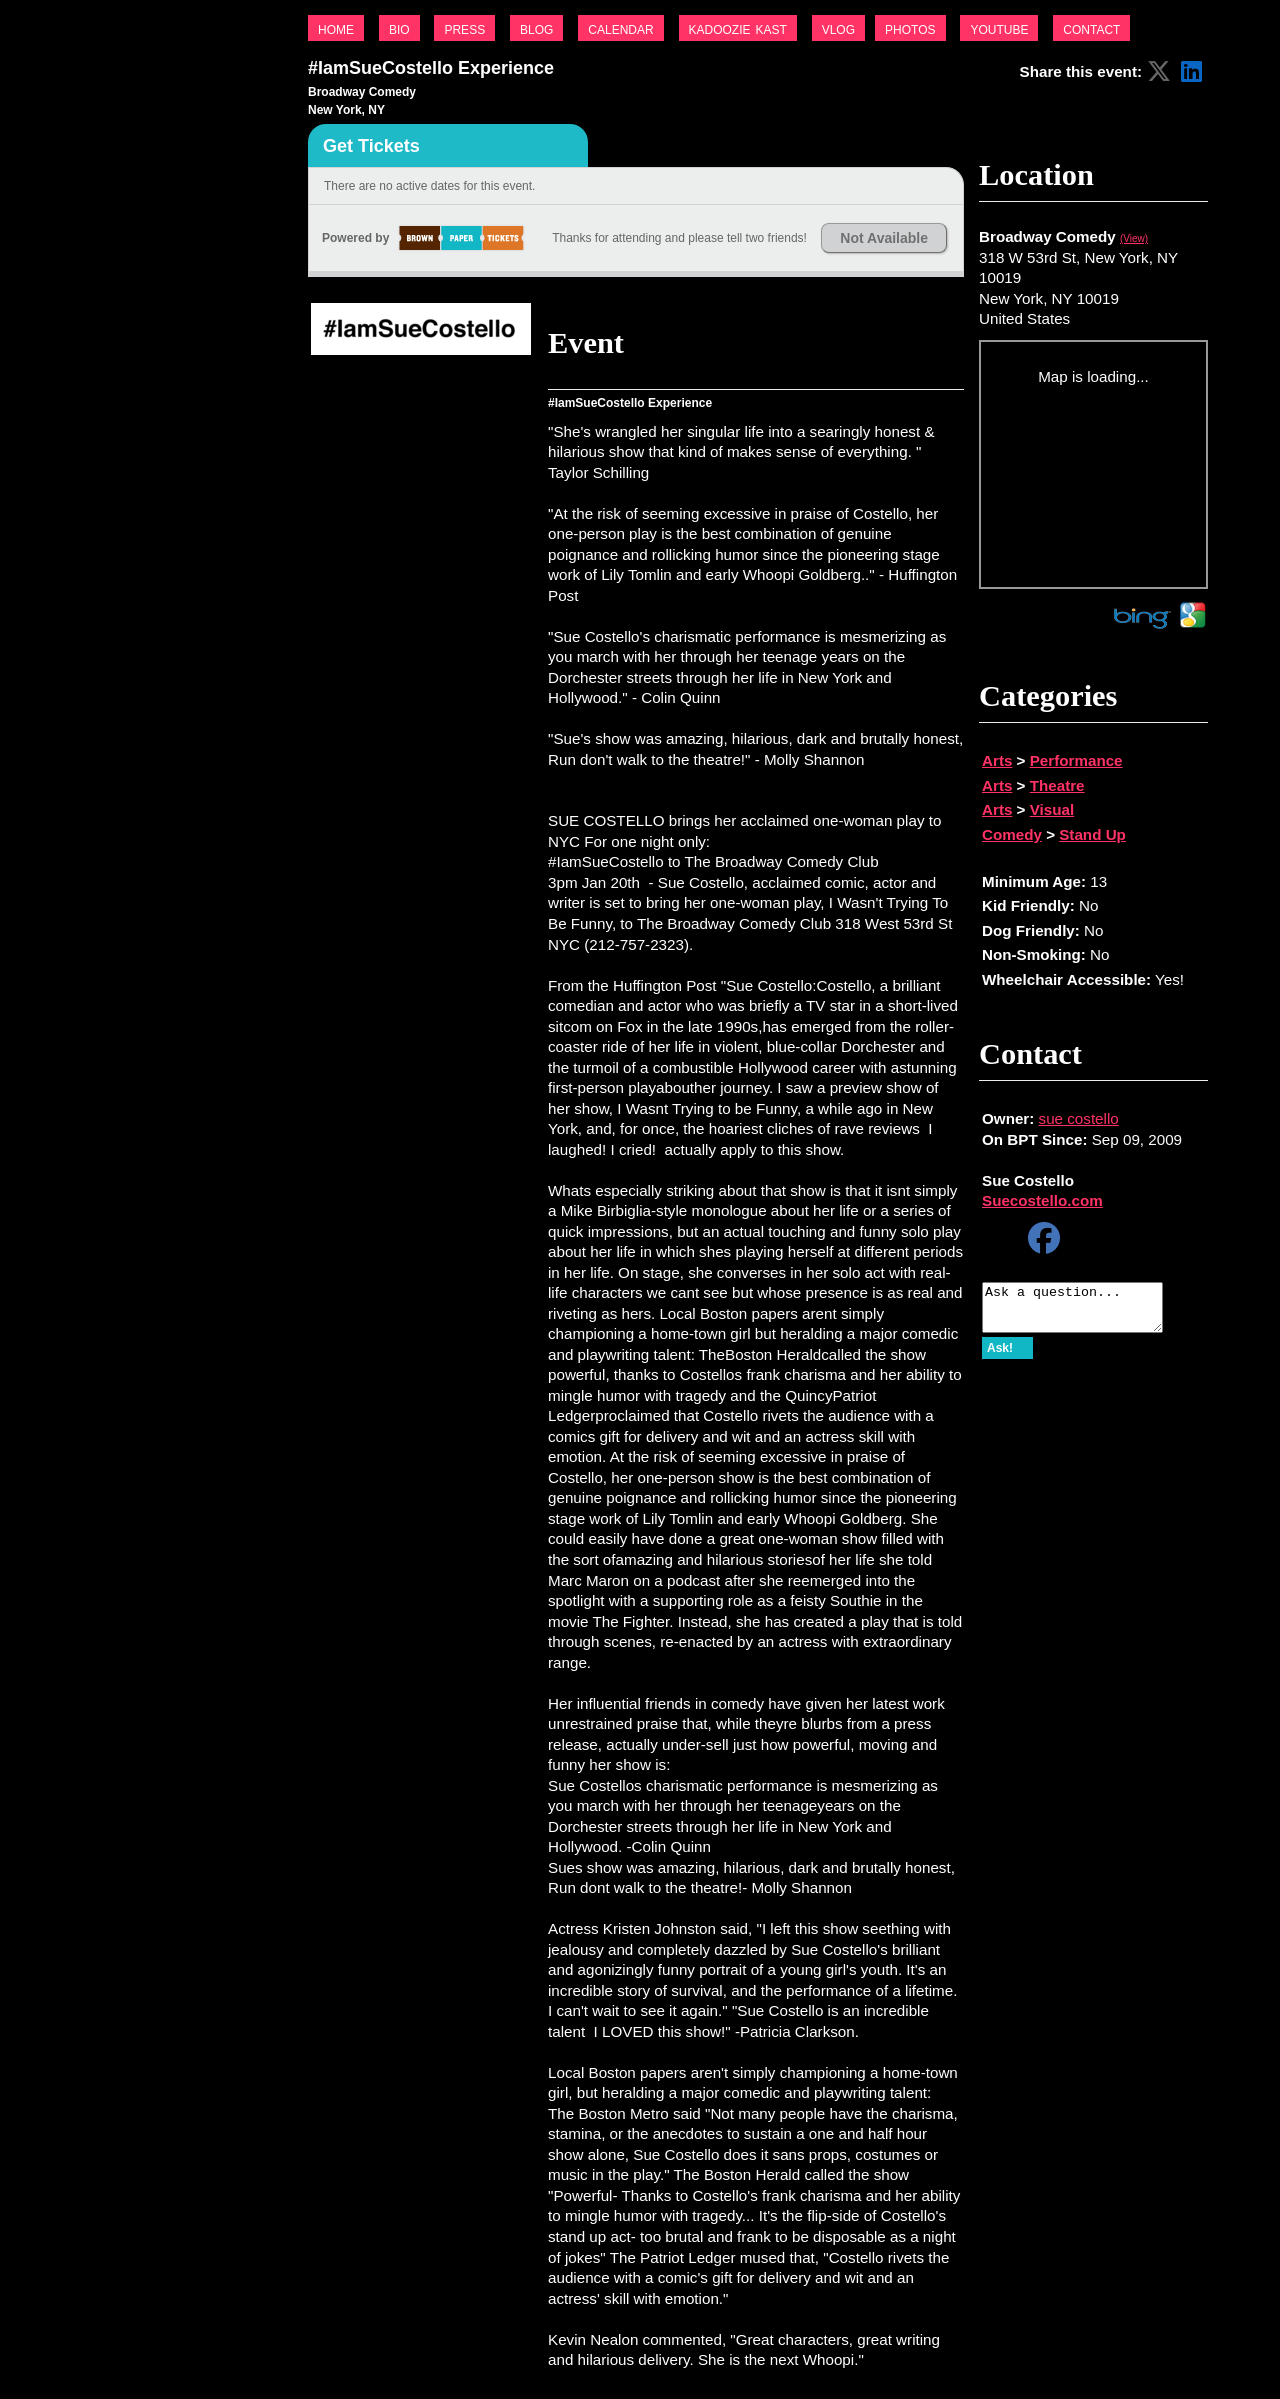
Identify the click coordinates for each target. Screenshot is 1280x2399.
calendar (620, 28)
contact (1091, 28)
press (464, 28)
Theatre (1057, 785)
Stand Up (1092, 834)
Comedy (1012, 834)
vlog (838, 28)
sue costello (1079, 1118)
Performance (1076, 760)
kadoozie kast (738, 28)
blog (536, 28)
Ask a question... (1082, 1312)
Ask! (1000, 1357)
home (336, 28)
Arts (997, 760)
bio (399, 28)
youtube (999, 28)
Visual (1052, 809)
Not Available (884, 238)
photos (910, 28)
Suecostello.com (1042, 1200)
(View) (1134, 238)
